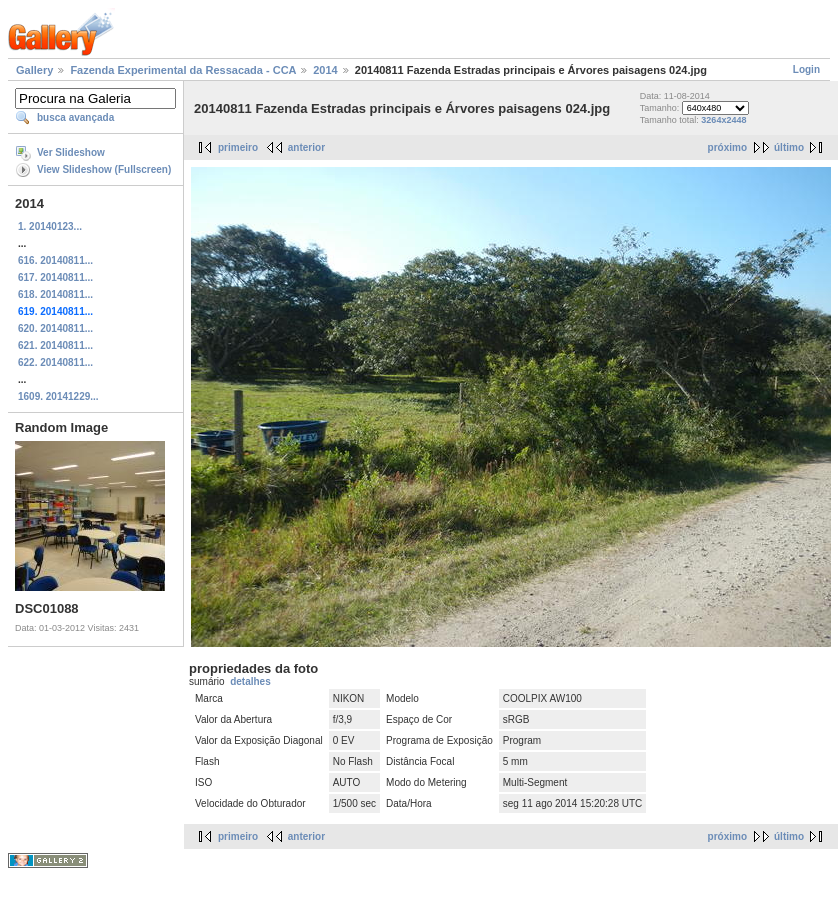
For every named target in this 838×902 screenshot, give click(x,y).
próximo (727, 147)
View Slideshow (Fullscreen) (104, 169)
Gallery (34, 70)
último (789, 147)
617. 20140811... (55, 277)
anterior (306, 147)
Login (806, 69)
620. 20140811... (55, 328)
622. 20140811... (55, 362)
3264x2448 (723, 120)
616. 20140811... (55, 260)
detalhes (250, 681)
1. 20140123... (50, 226)
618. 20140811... (55, 294)
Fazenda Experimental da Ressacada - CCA (183, 70)
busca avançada (75, 117)
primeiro (238, 147)
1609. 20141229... (58, 396)
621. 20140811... (55, 345)
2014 (325, 70)
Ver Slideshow (71, 152)
